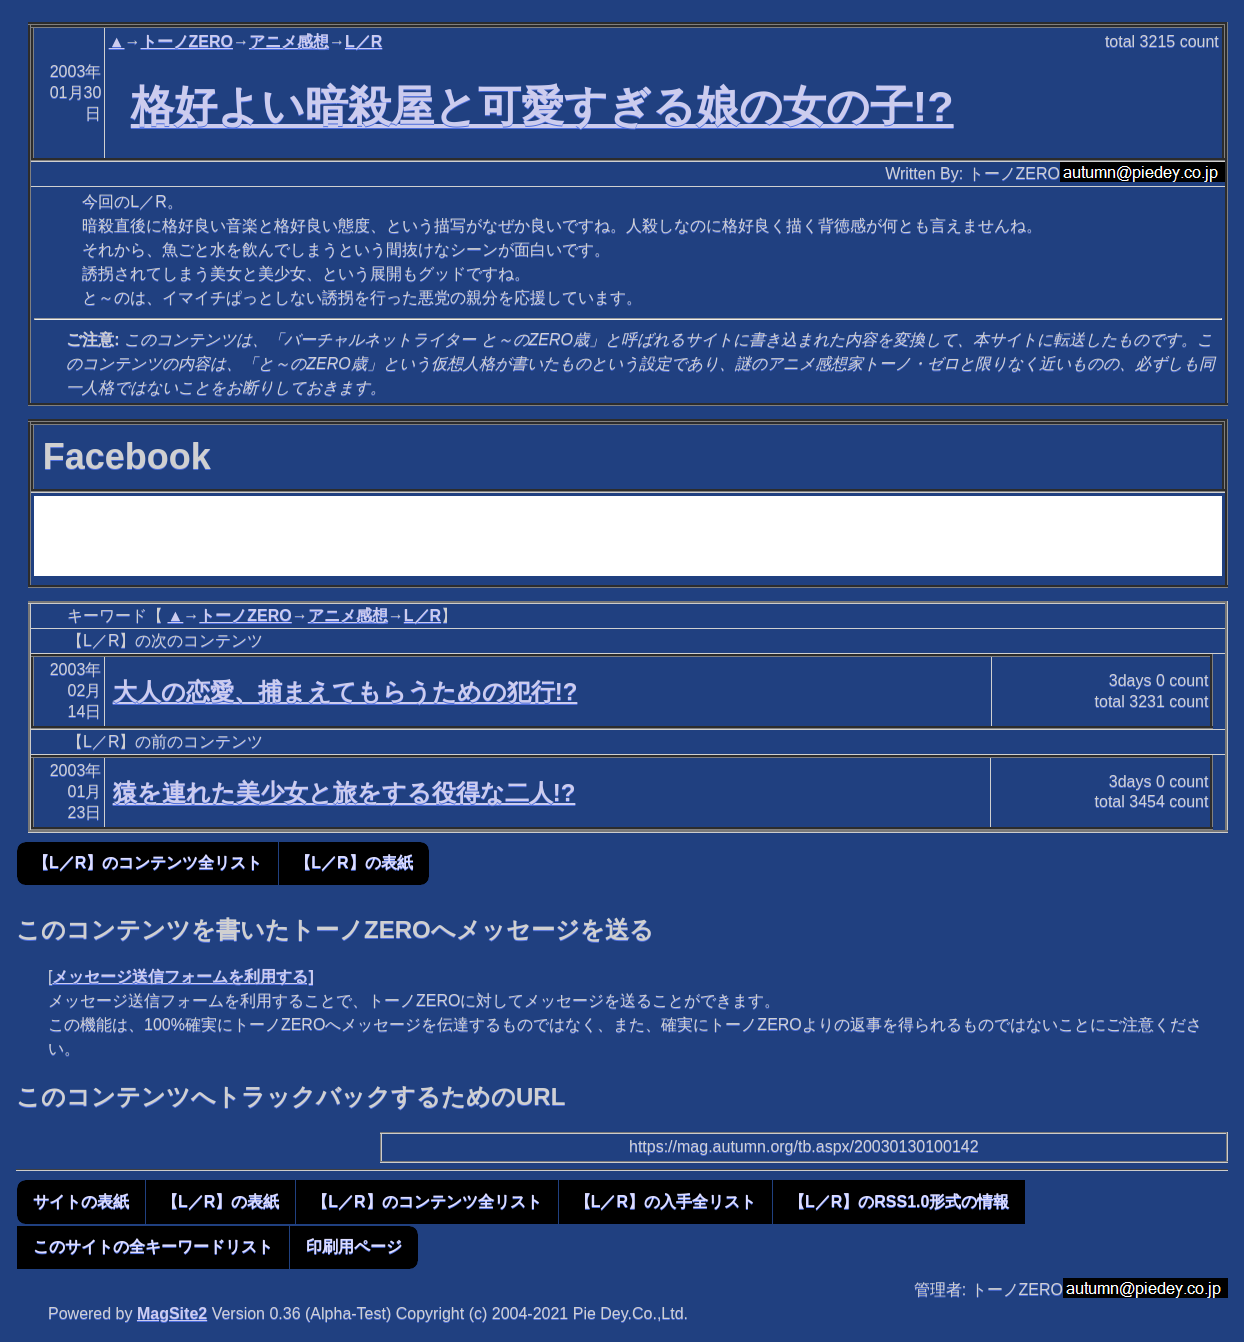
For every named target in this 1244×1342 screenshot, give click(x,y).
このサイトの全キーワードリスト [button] (153, 1246)
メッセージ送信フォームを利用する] (182, 976)
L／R (363, 41)
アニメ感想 (289, 41)
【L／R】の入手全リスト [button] (665, 1201)
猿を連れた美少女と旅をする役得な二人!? (344, 792)
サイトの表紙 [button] (81, 1201)
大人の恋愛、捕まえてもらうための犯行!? (345, 691)
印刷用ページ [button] (354, 1246)
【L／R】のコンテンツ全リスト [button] (147, 862)
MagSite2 (172, 1313)
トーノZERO (187, 41)
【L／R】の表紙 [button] (353, 862)
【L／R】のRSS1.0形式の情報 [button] (899, 1201)
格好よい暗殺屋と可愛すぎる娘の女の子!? (542, 106)
